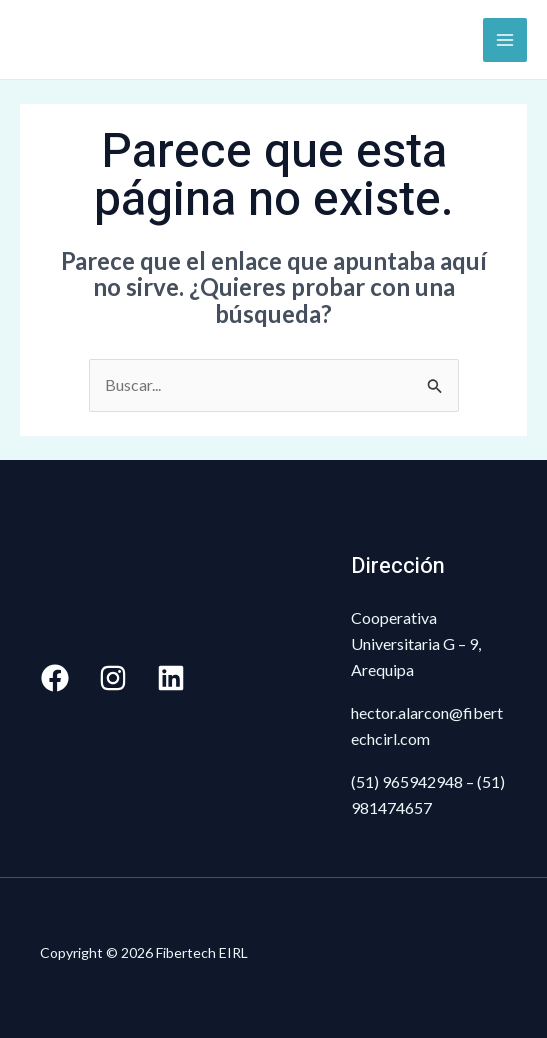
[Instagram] (113, 678)
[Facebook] (55, 678)
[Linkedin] (171, 678)
